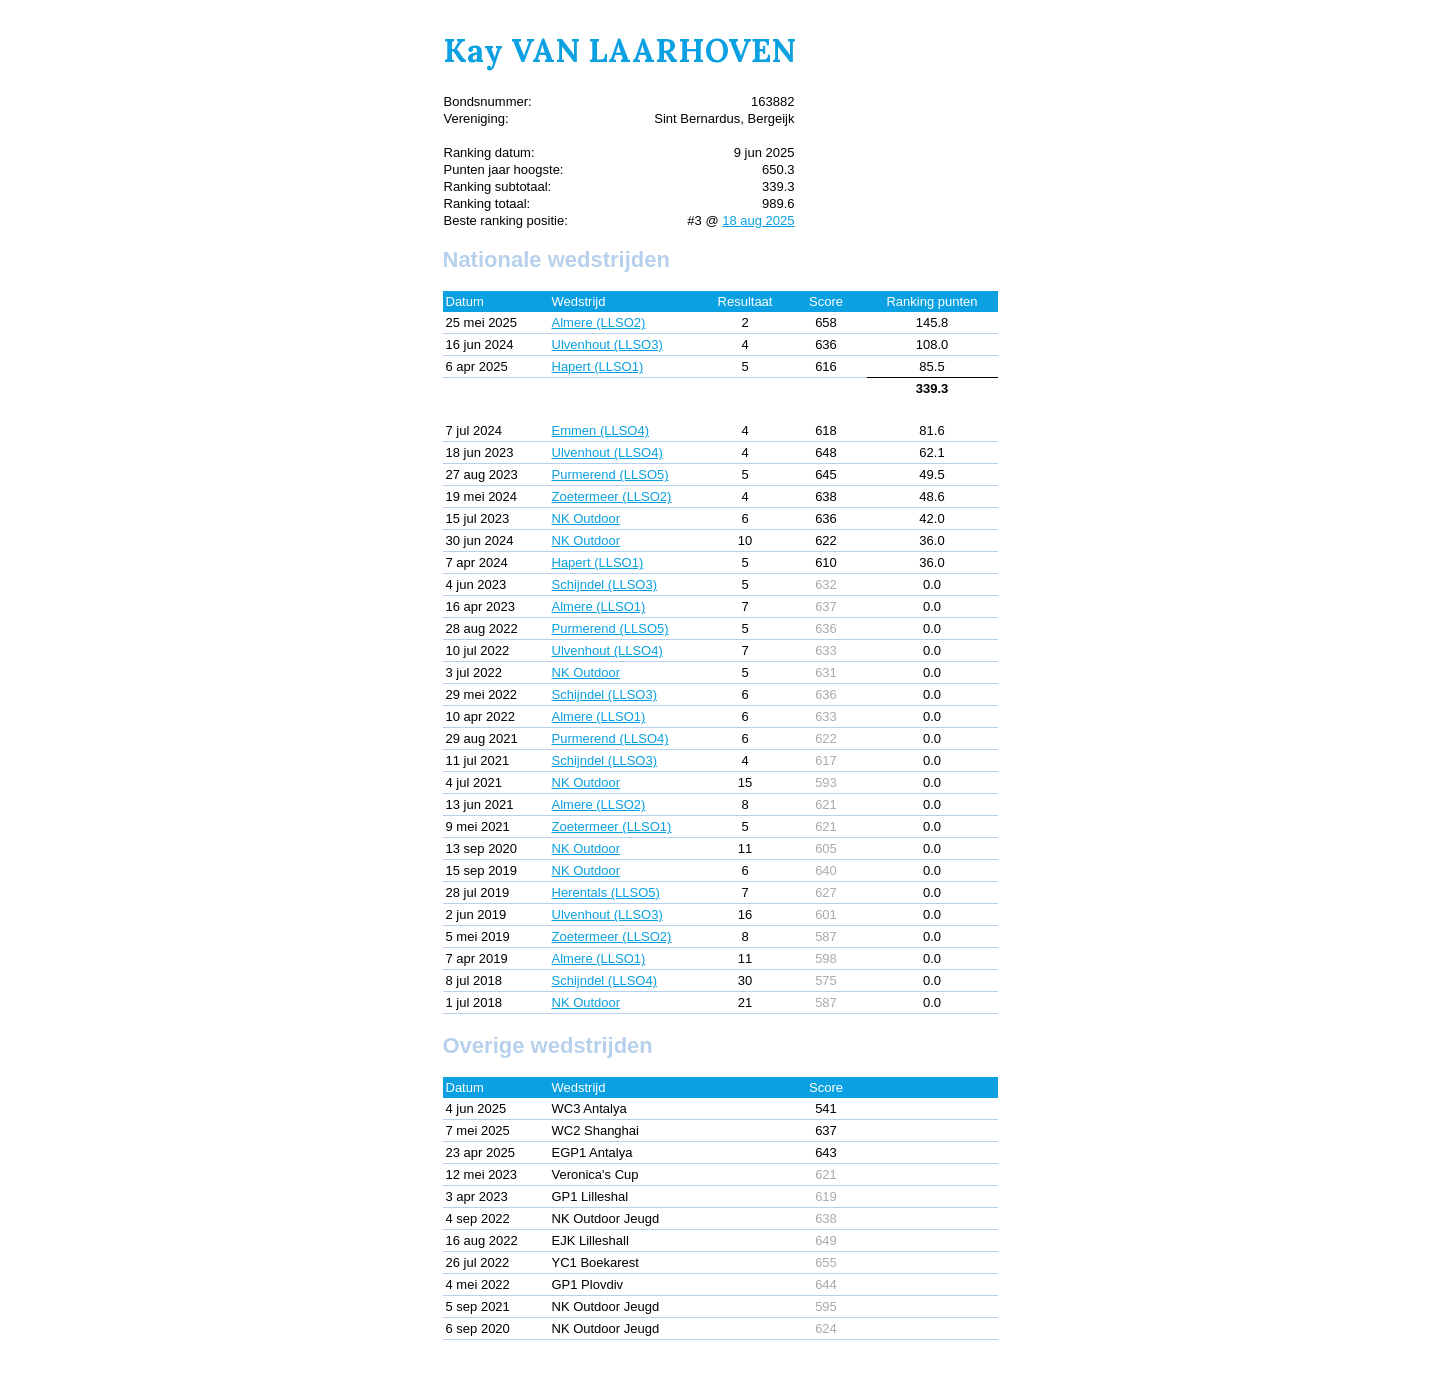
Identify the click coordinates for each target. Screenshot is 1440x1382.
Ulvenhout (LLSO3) (607, 344)
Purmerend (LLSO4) (610, 738)
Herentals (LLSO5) (606, 892)
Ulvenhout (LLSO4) (607, 452)
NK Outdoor (586, 518)
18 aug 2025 (758, 220)
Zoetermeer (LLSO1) (612, 826)
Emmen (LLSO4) (601, 430)
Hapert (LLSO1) (598, 366)
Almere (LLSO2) (599, 322)
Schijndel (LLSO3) (605, 584)
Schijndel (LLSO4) (605, 980)
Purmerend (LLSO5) (610, 474)
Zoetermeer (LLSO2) (612, 496)
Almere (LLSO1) (599, 606)
